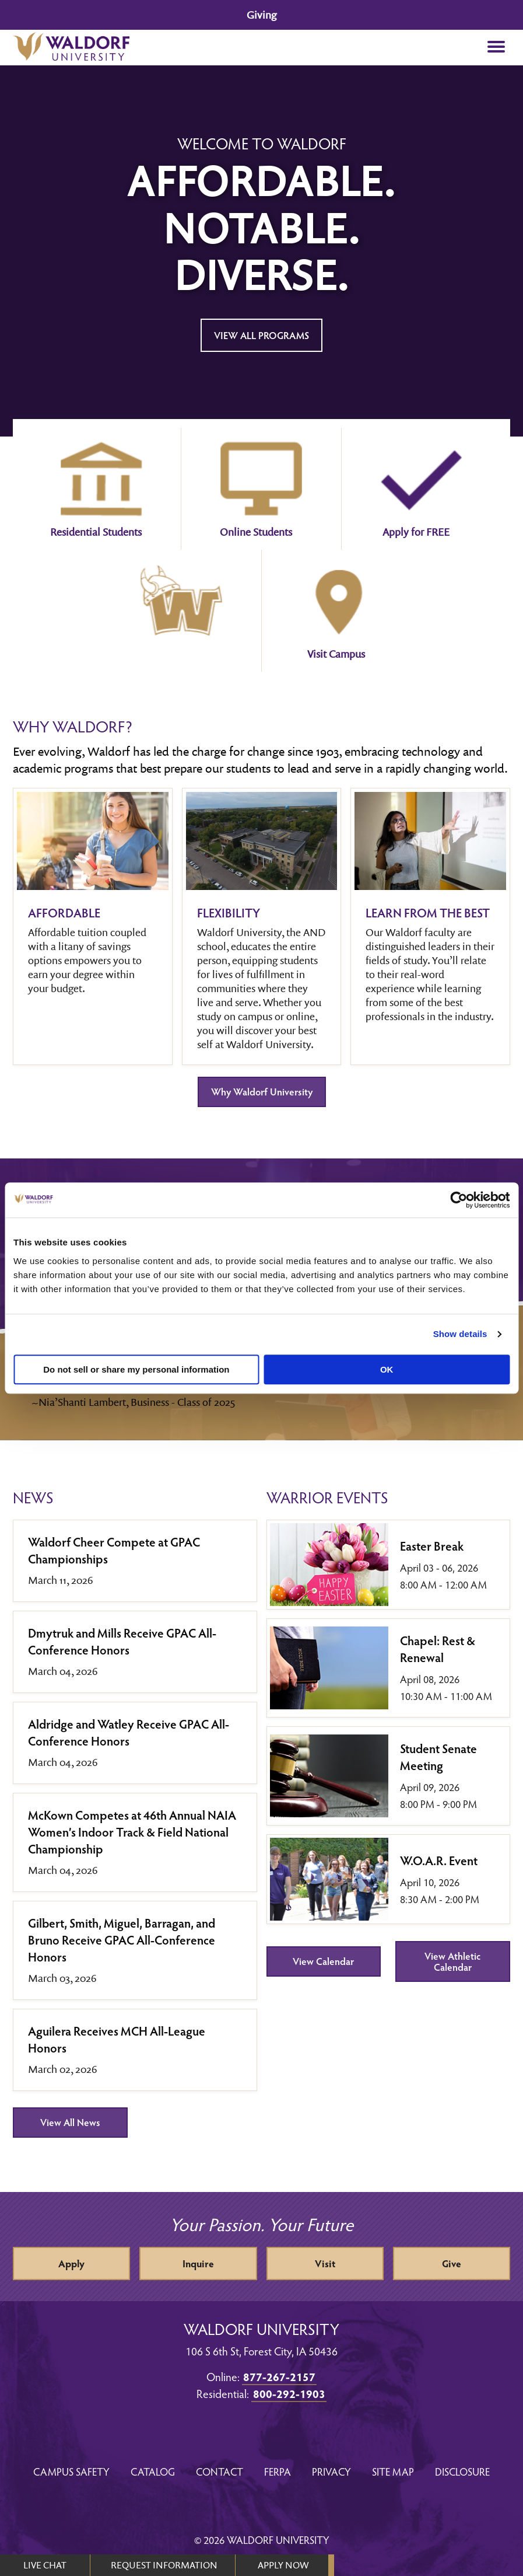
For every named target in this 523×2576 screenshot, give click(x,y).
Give (451, 2263)
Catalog (153, 2471)
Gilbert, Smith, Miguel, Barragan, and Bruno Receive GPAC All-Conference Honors (121, 1939)
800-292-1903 (289, 2393)
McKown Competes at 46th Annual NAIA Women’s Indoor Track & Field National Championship (132, 1831)
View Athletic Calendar (452, 1961)
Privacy (331, 2471)
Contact (219, 2471)
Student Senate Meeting (438, 1757)
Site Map (393, 2471)
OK (387, 1369)
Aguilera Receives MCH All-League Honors (116, 2039)
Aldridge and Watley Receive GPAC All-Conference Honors (128, 1732)
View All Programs (261, 335)
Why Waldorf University (262, 1091)
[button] (496, 47)
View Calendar (323, 1961)
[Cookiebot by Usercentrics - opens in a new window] (459, 1200)
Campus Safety (71, 2471)
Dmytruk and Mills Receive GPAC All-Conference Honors (122, 1641)
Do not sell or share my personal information (136, 1369)
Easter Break (432, 1545)
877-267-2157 (279, 2376)
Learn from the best (428, 912)
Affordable (64, 912)
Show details (460, 1334)
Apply (71, 2263)
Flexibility (228, 912)
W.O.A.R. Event (439, 1860)
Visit (325, 2263)
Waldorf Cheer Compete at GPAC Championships (114, 1550)
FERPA (277, 2471)
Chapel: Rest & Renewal (437, 1649)
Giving (261, 15)
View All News (70, 2122)
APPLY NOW (283, 2564)
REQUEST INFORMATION (164, 2564)
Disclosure (462, 2471)
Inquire (198, 2263)
